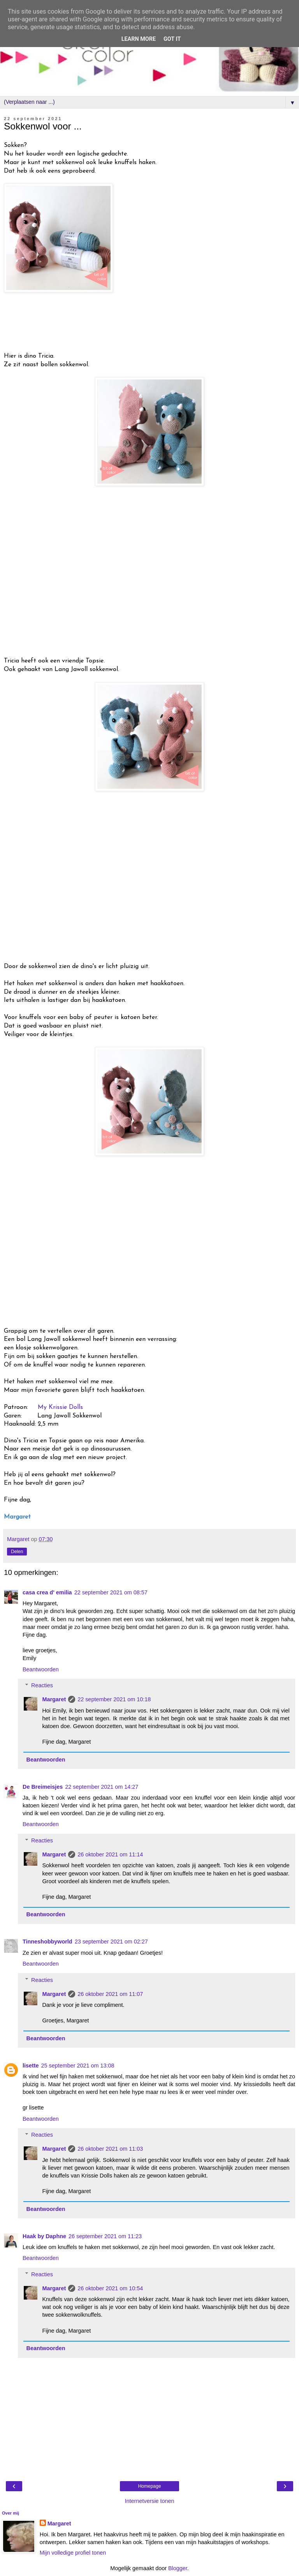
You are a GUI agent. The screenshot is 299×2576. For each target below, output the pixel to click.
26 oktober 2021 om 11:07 (110, 1994)
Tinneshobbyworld (47, 1941)
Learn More (138, 39)
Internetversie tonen (149, 2501)
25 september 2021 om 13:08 (77, 2065)
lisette (31, 2065)
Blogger (177, 2568)
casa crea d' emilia (47, 1592)
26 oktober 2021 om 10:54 (110, 2288)
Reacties (42, 1685)
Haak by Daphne (44, 2236)
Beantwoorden (41, 1669)
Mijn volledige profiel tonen (73, 2553)
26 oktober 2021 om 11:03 (110, 2149)
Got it (172, 39)
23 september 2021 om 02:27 (111, 1941)
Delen (17, 1551)
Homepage (149, 2486)
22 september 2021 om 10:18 (114, 1699)
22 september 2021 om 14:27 (101, 1787)
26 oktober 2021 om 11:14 (110, 1854)
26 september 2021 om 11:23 (105, 2236)
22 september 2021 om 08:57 (111, 1592)
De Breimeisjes (43, 1787)
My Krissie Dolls (60, 1407)
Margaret (54, 1699)
